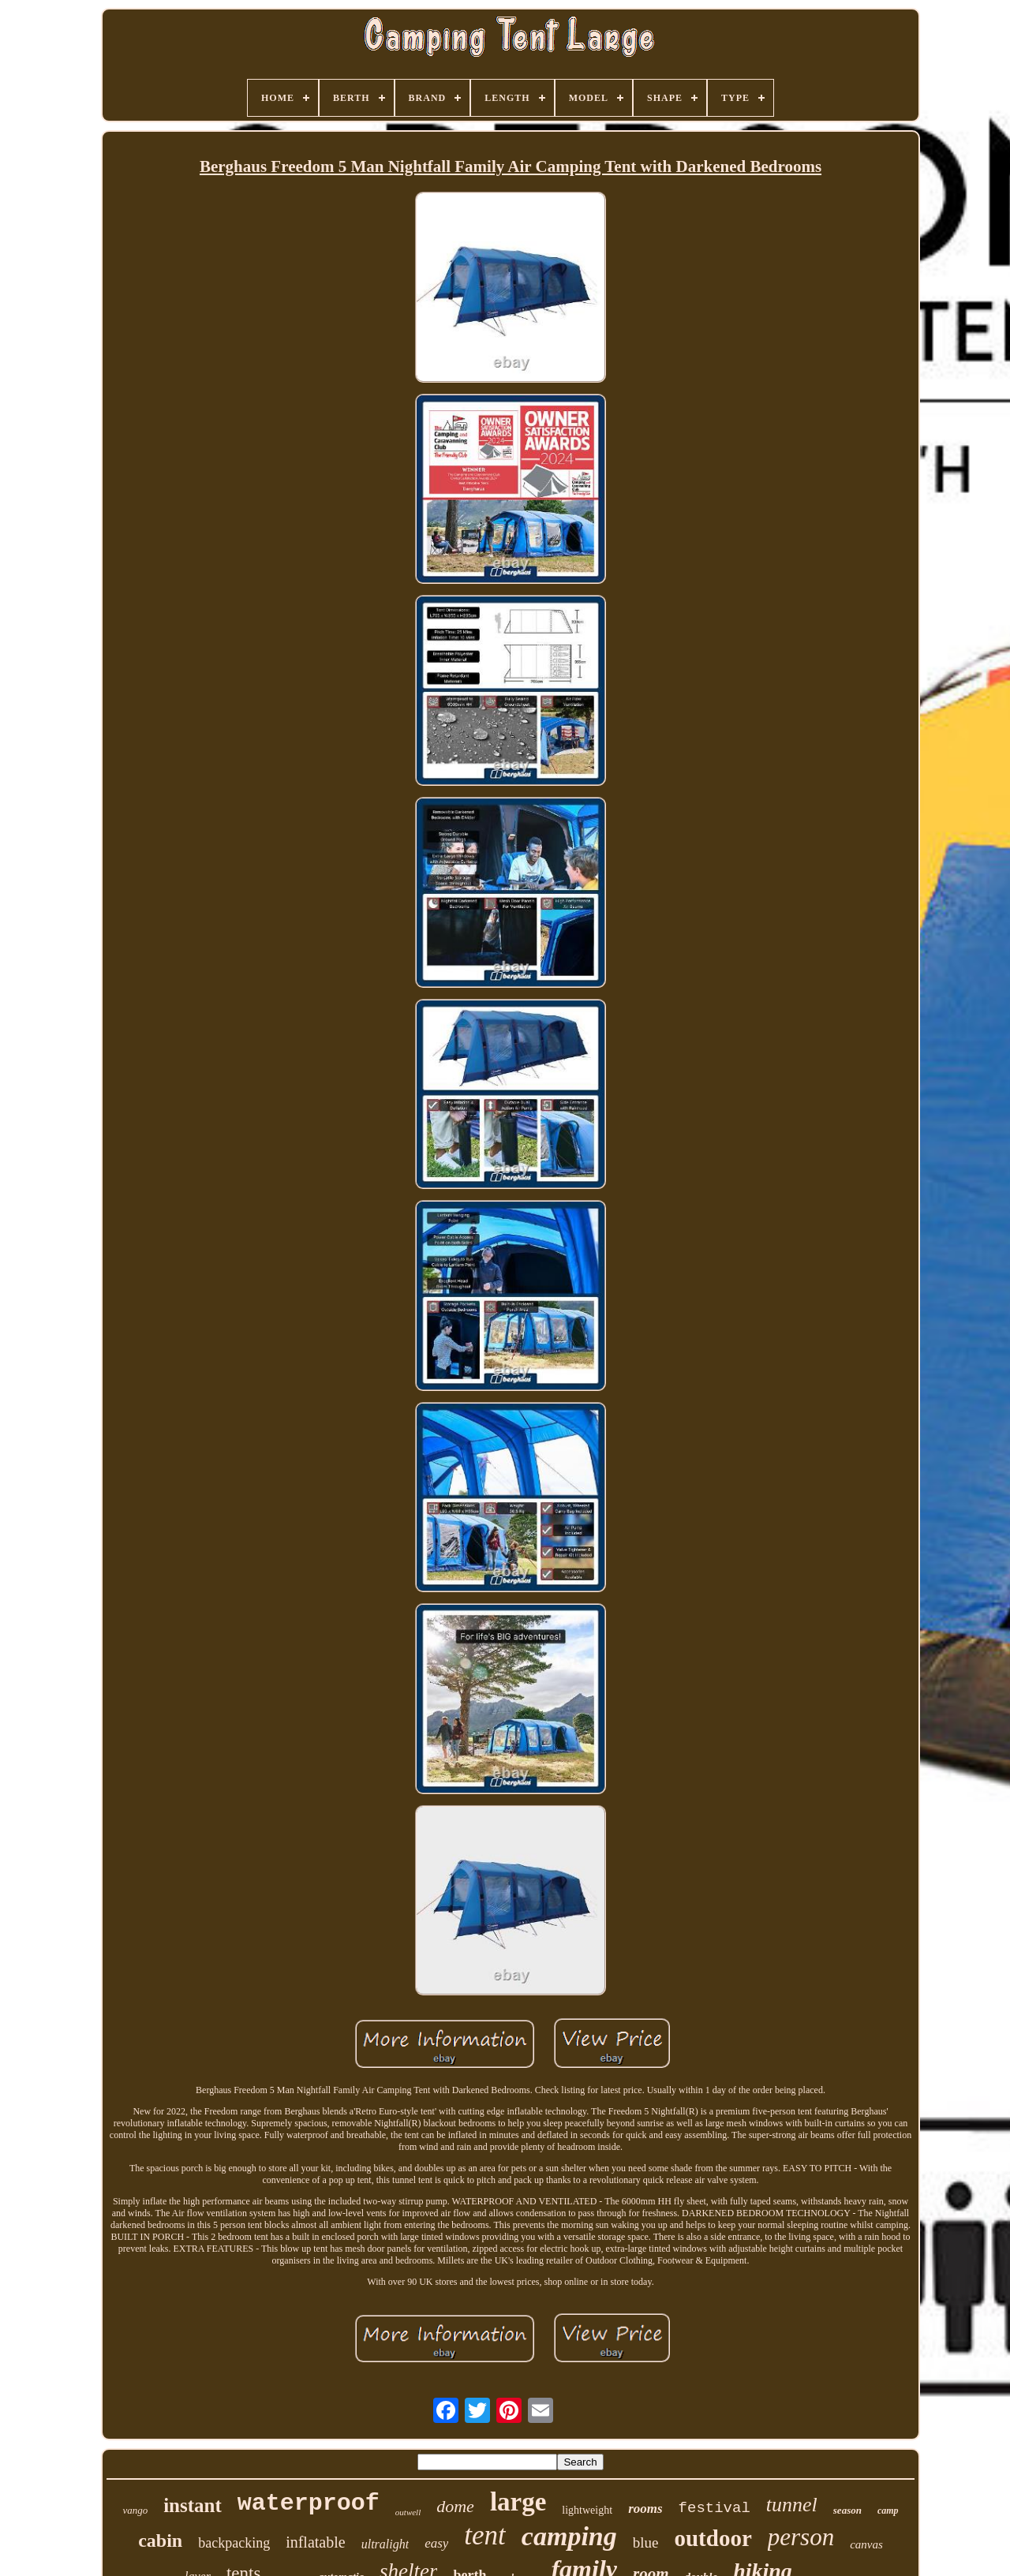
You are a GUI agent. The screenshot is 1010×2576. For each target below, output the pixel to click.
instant (192, 2505)
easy (436, 2543)
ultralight (385, 2544)
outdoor (712, 2538)
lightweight (587, 2510)
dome (455, 2506)
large (518, 2502)
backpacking (234, 2543)
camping (569, 2536)
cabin (160, 2540)
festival (714, 2508)
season (847, 2510)
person (801, 2537)
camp (888, 2510)
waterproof (309, 2503)
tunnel (791, 2504)
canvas (866, 2544)
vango (135, 2510)
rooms (645, 2508)
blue (646, 2542)
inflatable (316, 2542)
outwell (408, 2512)
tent (484, 2535)
